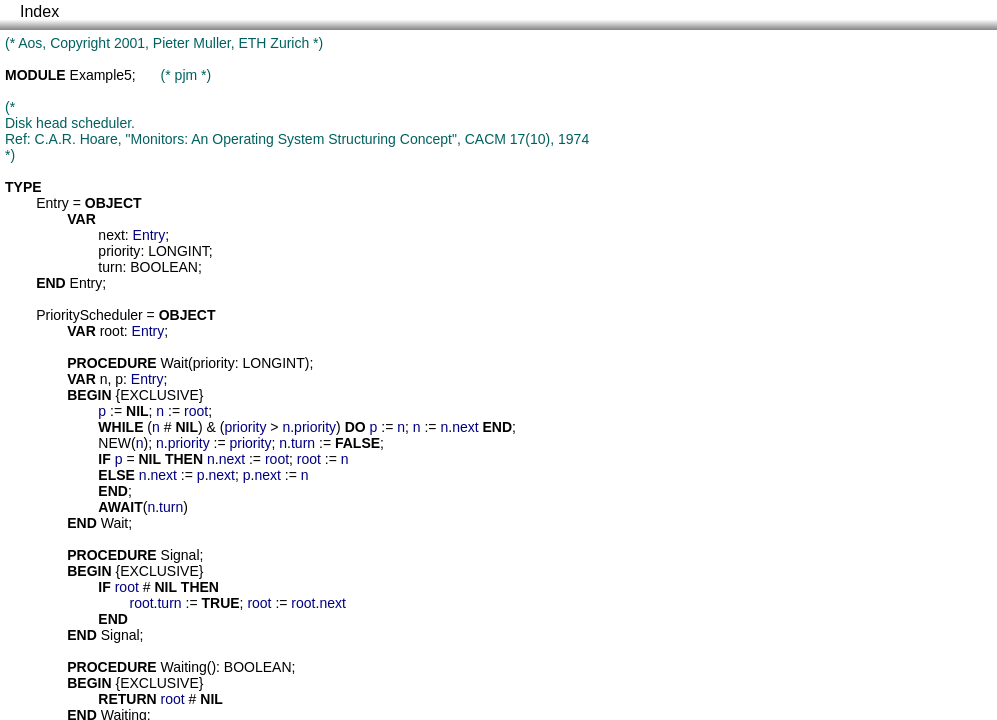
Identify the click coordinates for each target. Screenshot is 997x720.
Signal (180, 555)
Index (39, 11)
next (111, 235)
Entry (52, 203)
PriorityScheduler (89, 315)
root (112, 331)
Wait (174, 363)
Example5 (101, 75)
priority (119, 251)
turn (110, 267)
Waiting (184, 667)
